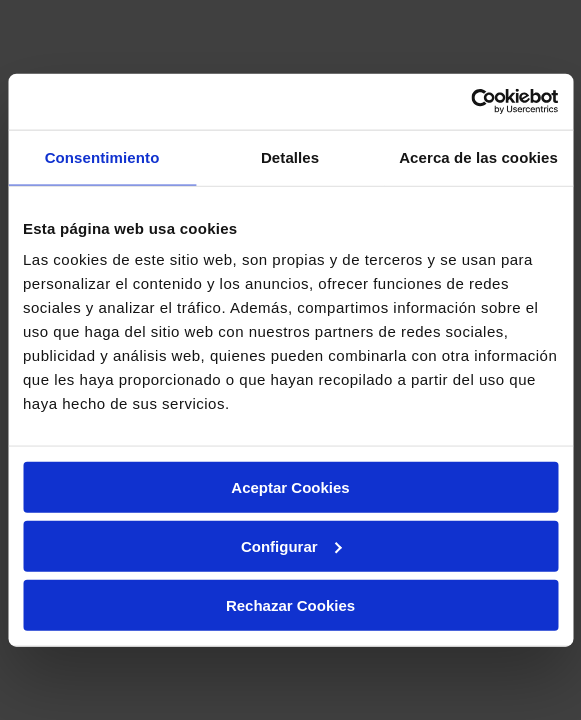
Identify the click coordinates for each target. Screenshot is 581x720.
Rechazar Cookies (290, 604)
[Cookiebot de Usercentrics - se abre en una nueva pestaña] (470, 102)
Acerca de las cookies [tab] (478, 156)
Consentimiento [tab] (102, 156)
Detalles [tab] (290, 156)
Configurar (291, 545)
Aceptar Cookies (290, 487)
